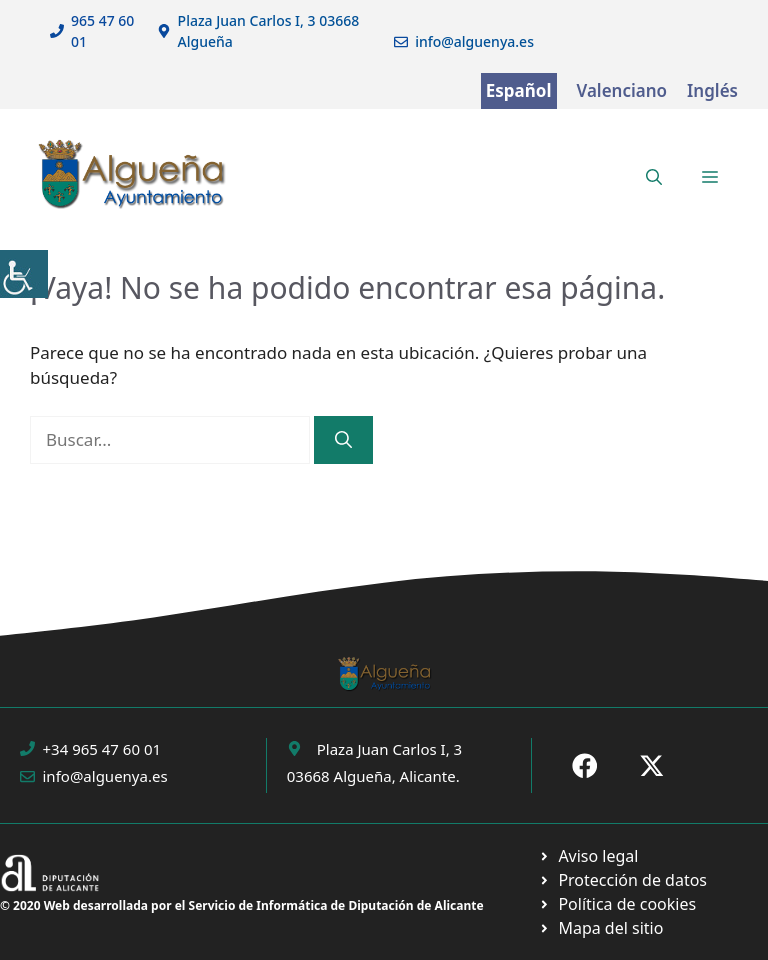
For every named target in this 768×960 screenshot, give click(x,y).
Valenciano (622, 90)
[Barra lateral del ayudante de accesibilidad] (24, 274)
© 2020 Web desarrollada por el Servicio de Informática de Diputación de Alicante (242, 905)
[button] (654, 177)
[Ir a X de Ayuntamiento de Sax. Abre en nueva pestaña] (652, 766)
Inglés (712, 90)
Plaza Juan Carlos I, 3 (389, 749)
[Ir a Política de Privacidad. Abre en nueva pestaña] (588, 856)
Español (519, 90)
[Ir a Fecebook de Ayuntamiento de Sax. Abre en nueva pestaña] (585, 766)
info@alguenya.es (474, 41)
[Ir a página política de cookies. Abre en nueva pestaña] (622, 880)
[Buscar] (343, 440)
